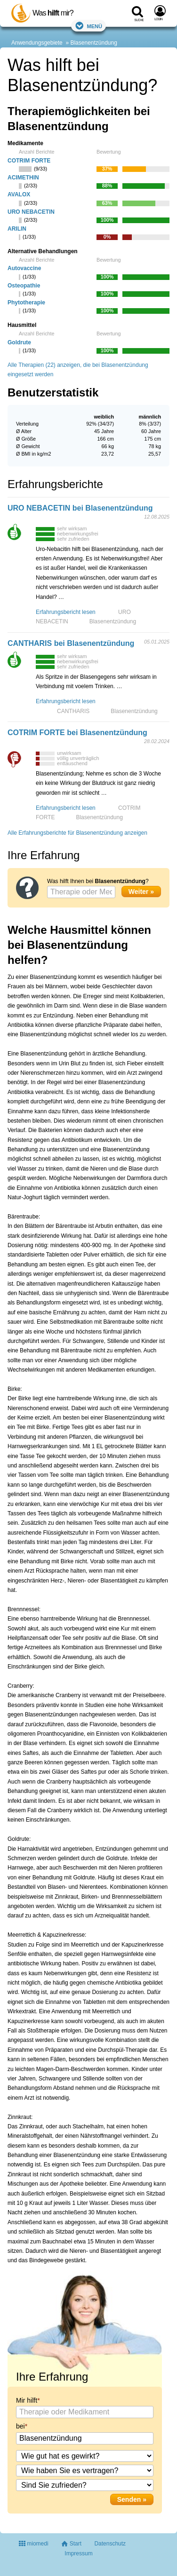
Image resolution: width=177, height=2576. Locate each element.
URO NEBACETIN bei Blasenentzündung (80, 508)
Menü (88, 25)
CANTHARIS (73, 711)
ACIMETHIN (23, 177)
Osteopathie (24, 285)
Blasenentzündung (93, 42)
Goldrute (19, 342)
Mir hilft (26, 2400)
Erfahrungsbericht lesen (66, 612)
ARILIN (17, 228)
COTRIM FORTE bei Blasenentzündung (77, 733)
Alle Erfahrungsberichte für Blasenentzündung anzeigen (77, 833)
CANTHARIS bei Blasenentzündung (71, 643)
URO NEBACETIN (31, 212)
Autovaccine (24, 268)
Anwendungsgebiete (37, 42)
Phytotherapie (26, 302)
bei (20, 2426)
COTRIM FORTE (29, 160)
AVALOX (19, 194)
